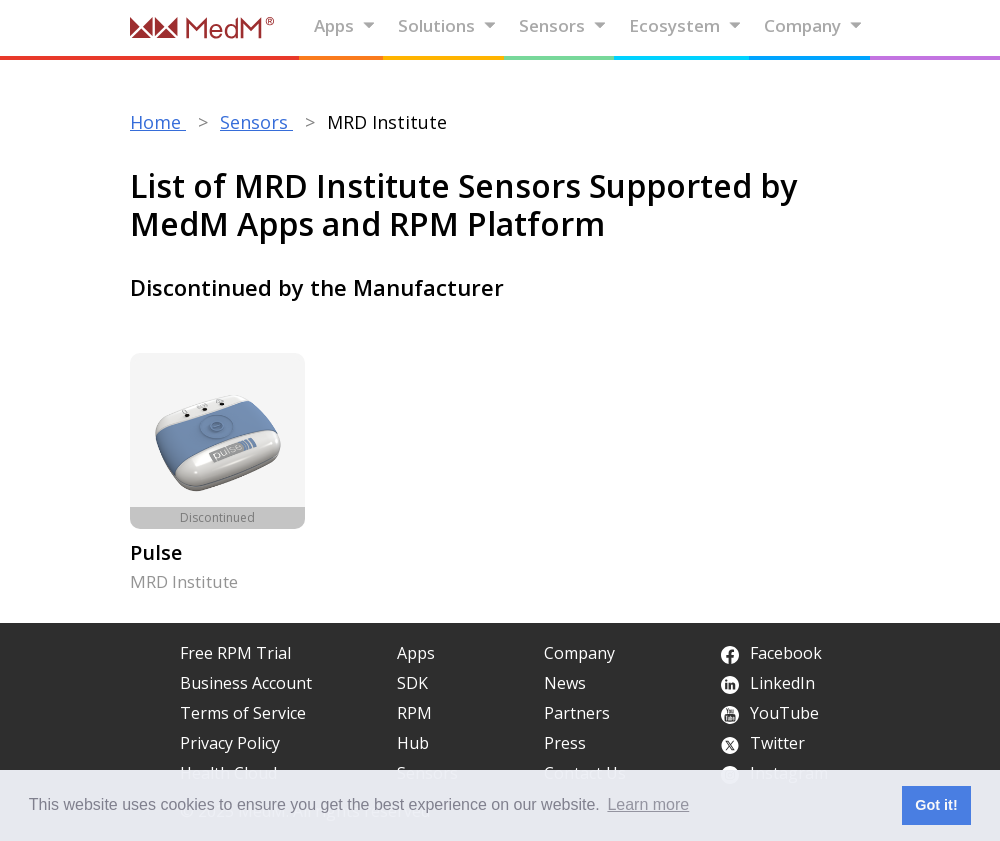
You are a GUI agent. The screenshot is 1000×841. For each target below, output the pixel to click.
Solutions (447, 25)
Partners (577, 713)
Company (813, 25)
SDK (412, 683)
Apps (345, 25)
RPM (414, 713)
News (565, 683)
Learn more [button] (648, 804)
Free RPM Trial (235, 653)
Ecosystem (685, 25)
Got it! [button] (936, 805)
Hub (413, 743)
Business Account (246, 683)
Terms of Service (243, 713)
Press (565, 743)
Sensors (563, 25)
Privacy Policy (230, 743)
